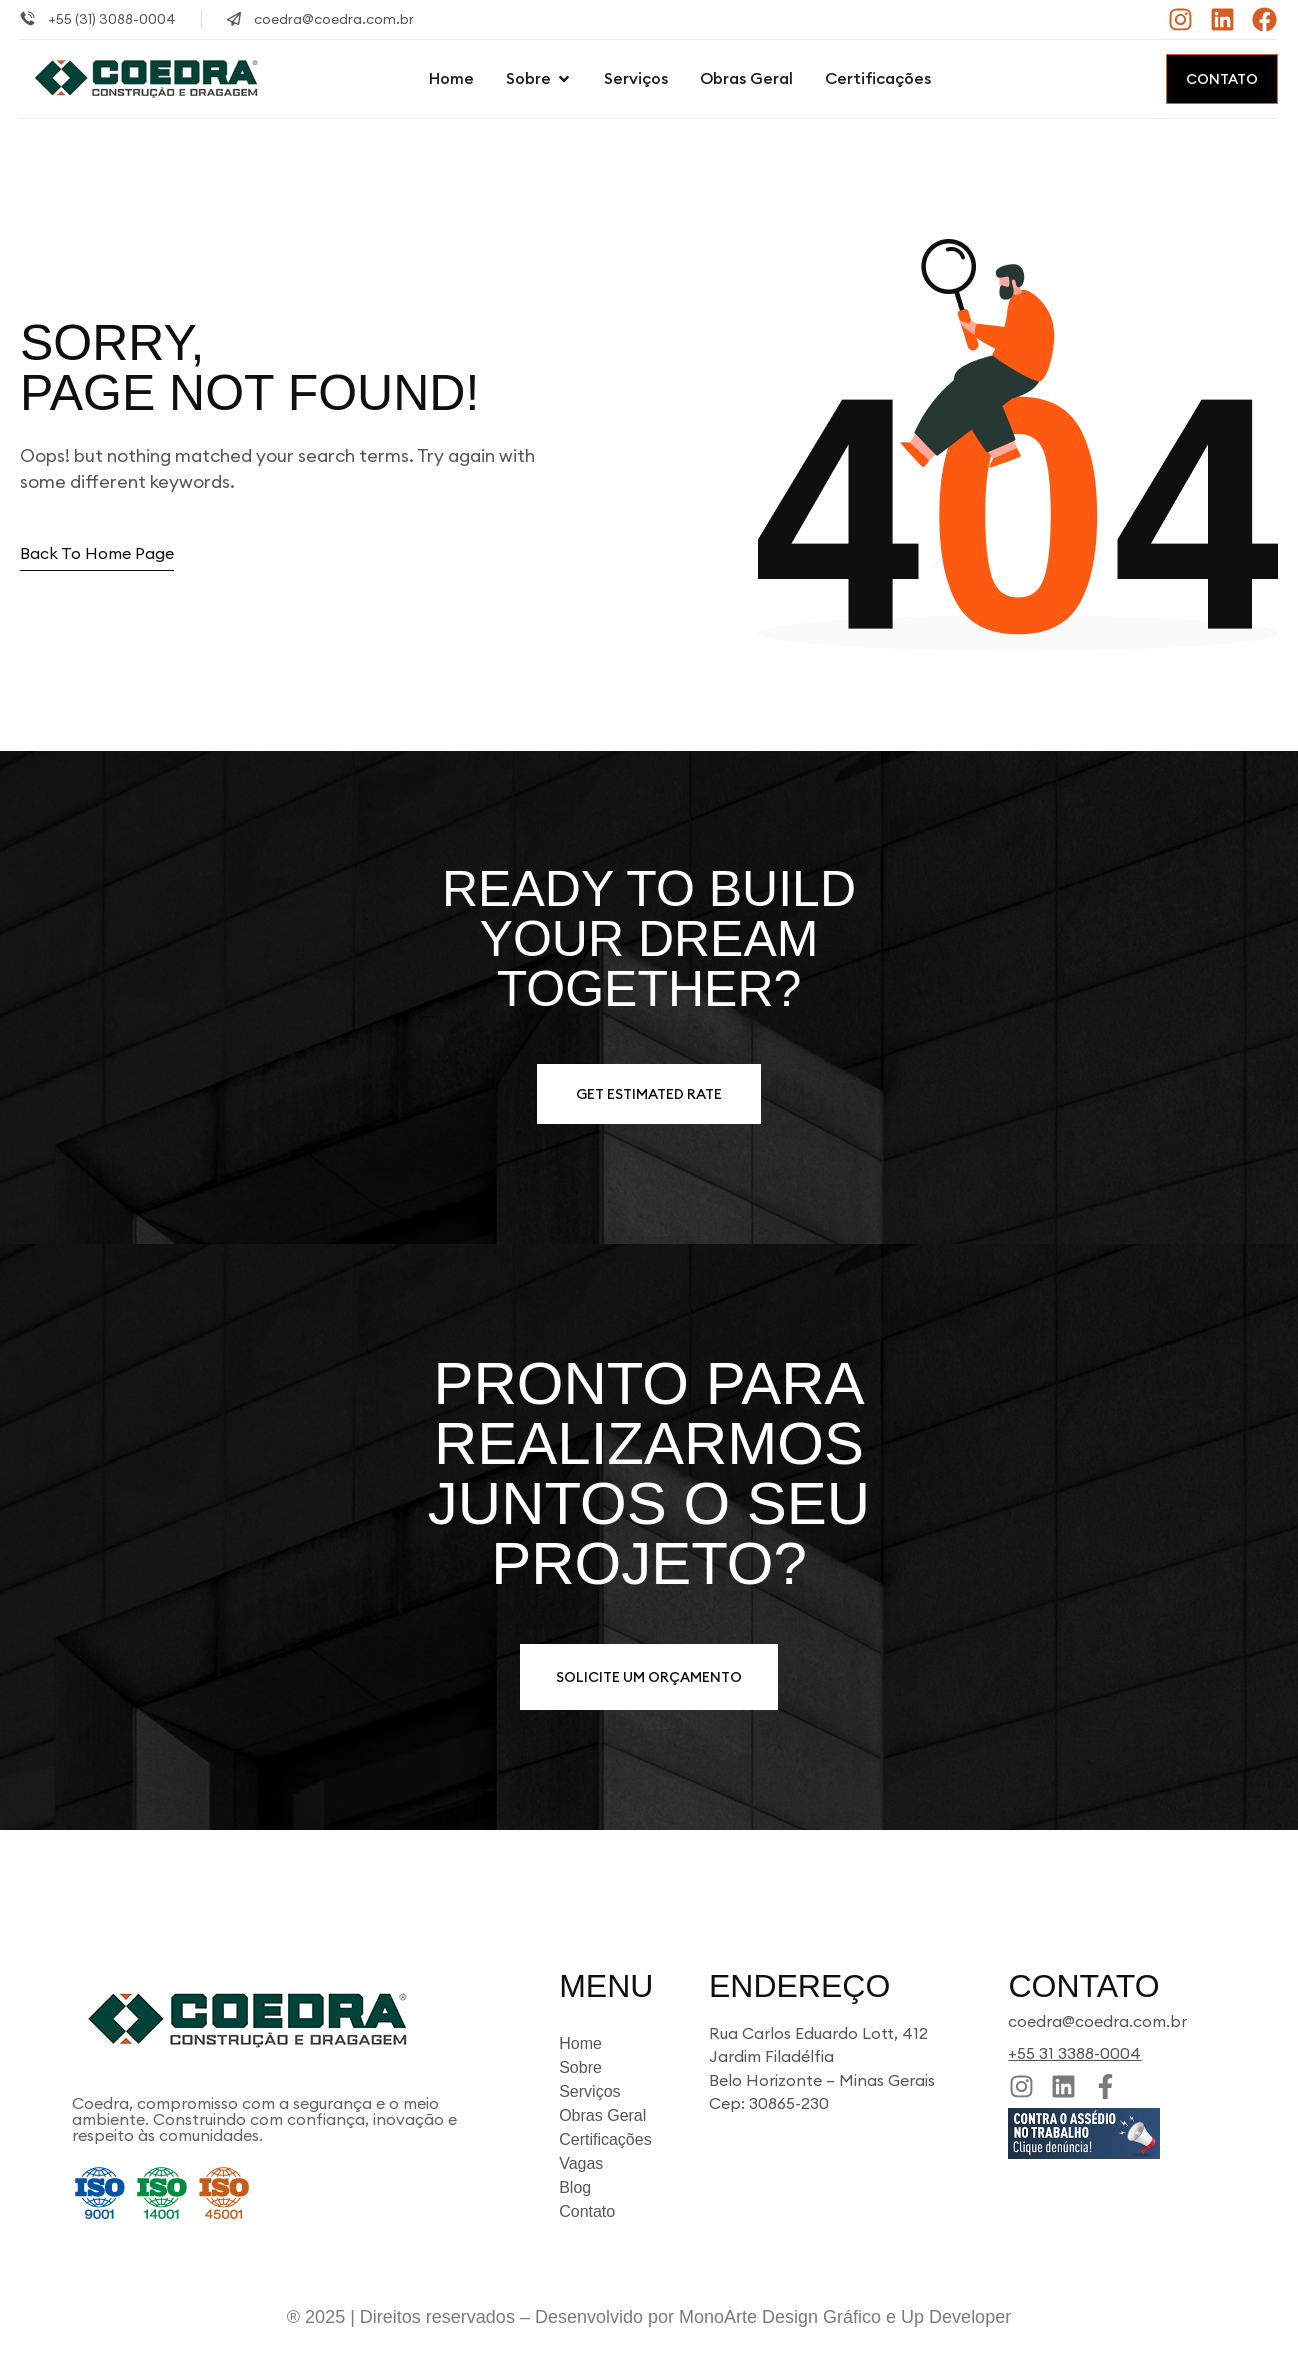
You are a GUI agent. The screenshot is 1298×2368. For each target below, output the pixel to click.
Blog (575, 2187)
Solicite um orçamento (649, 1677)
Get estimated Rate (649, 1094)
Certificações (605, 2139)
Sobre (580, 2067)
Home (580, 2043)
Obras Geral (602, 2115)
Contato (1222, 79)
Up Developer (956, 2317)
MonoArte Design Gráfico (780, 2317)
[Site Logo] (146, 77)
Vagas (581, 2163)
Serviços (589, 2091)
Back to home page (97, 553)
